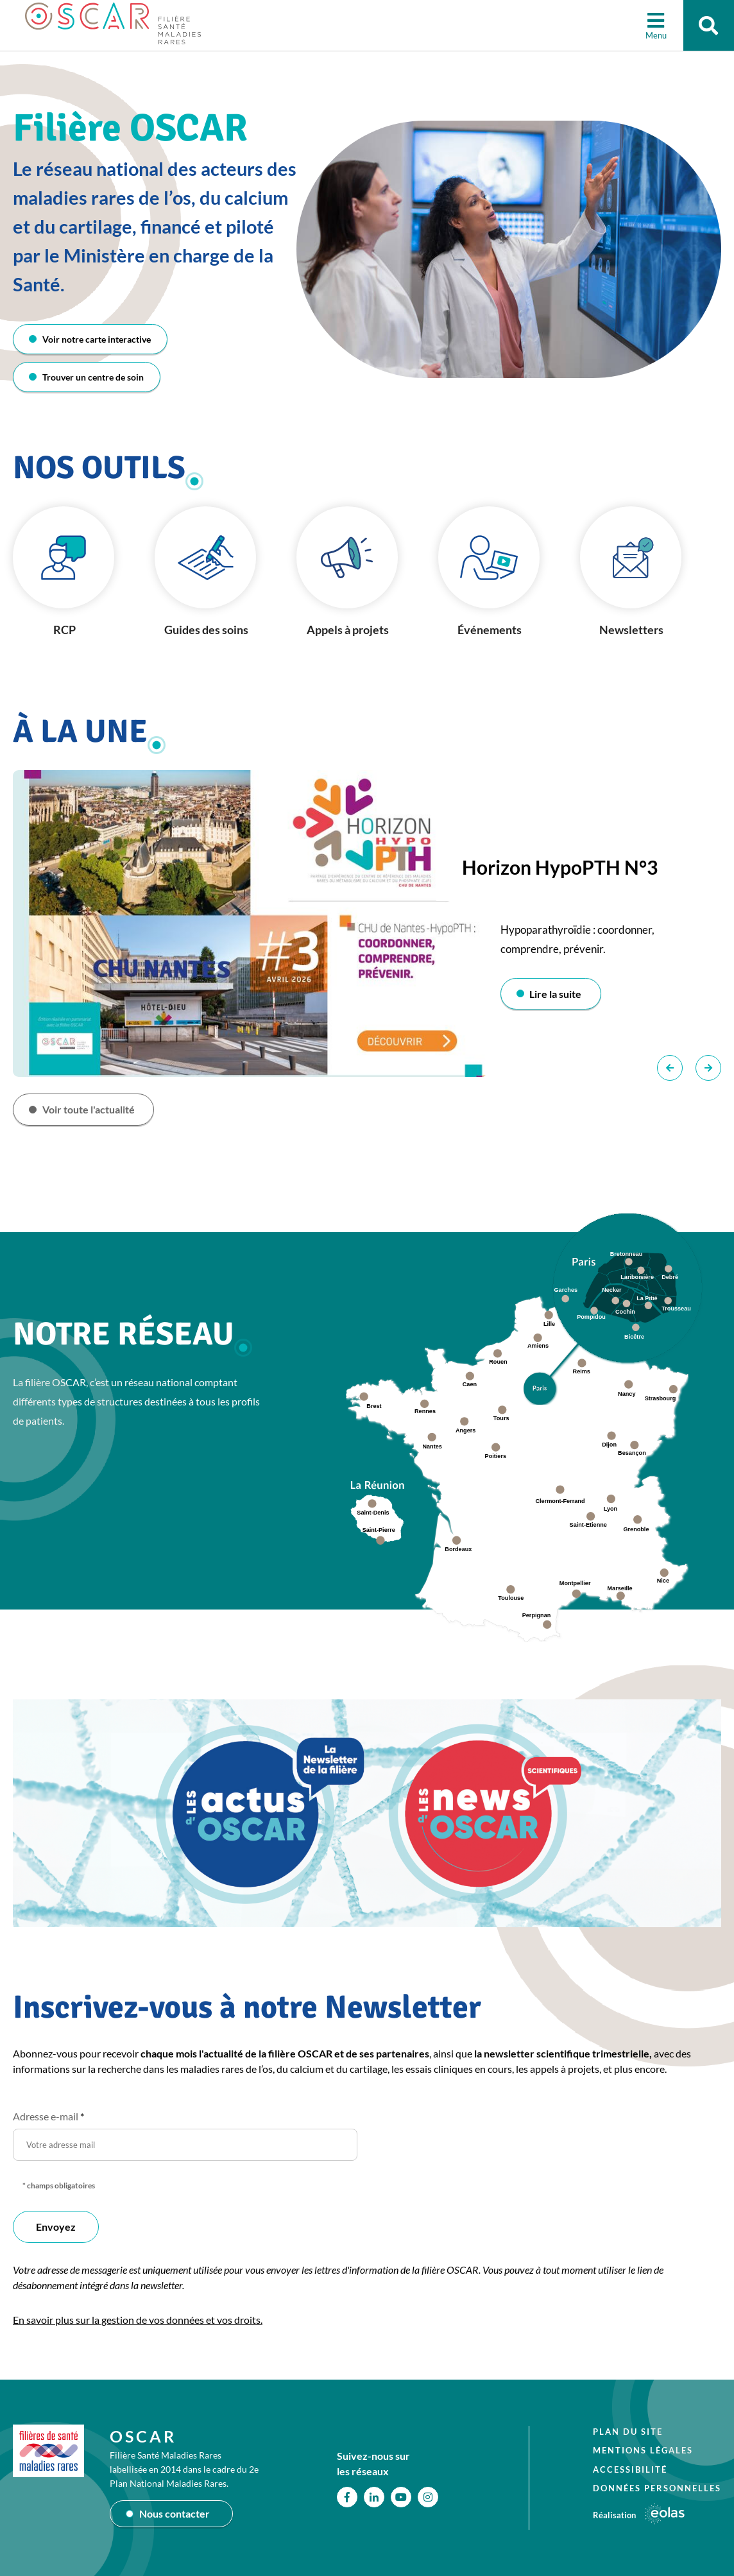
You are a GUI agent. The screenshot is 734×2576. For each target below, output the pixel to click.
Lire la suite (556, 994)
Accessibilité (630, 2469)
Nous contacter (174, 2513)
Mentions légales (643, 2450)
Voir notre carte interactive (96, 339)
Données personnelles (657, 2488)
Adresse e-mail (48, 2116)
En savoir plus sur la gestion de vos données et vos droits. (137, 2320)
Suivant (708, 1068)
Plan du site (628, 2431)
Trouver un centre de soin (93, 377)
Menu (655, 35)
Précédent (670, 1068)
